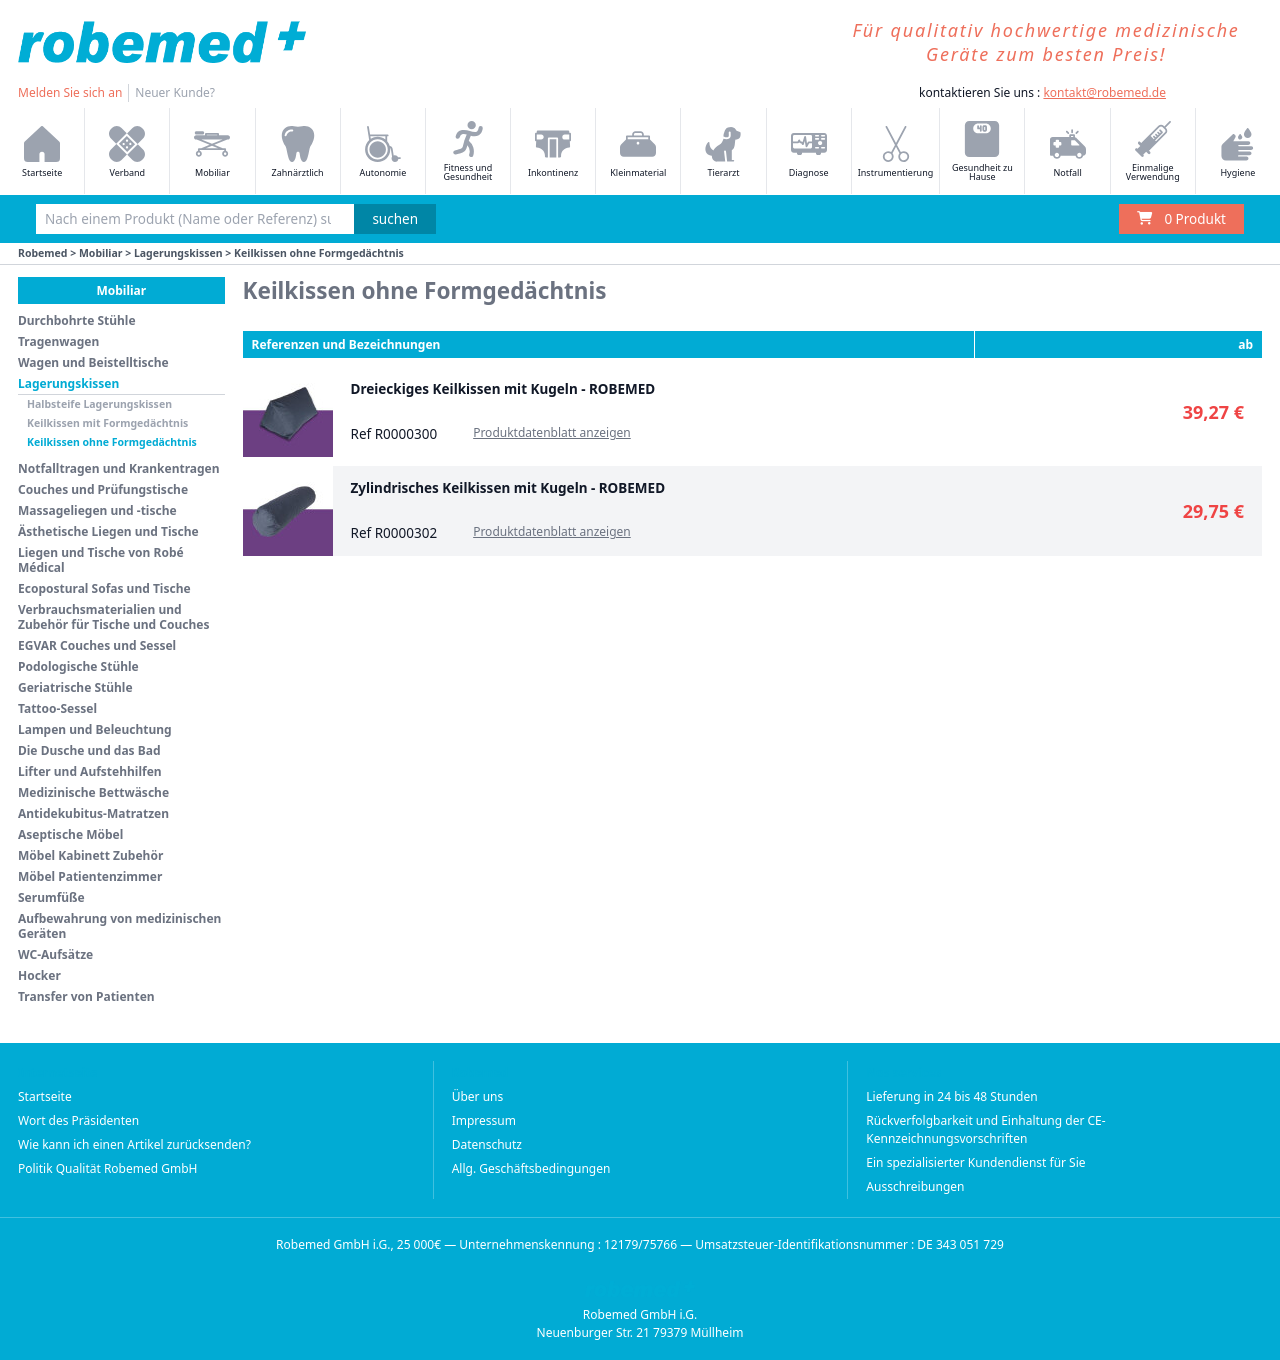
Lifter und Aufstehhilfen (90, 771)
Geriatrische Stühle (75, 687)
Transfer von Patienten (86, 996)
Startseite (42, 152)
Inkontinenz (553, 152)
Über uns (478, 1096)
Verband (127, 152)
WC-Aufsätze (55, 954)
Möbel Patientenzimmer (90, 876)
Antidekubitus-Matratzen (93, 813)
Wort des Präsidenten (78, 1120)
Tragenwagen (58, 341)
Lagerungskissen (178, 253)
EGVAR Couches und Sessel (97, 645)
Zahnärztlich (298, 152)
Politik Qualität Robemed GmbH (108, 1168)
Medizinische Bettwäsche (93, 792)
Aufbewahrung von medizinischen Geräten (119, 926)
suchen (395, 219)
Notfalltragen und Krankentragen (119, 468)
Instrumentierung (896, 152)
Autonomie (382, 152)
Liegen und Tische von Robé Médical (101, 560)
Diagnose (809, 152)
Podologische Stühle (78, 666)
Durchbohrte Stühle (77, 320)
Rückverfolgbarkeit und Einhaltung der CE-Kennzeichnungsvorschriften (985, 1129)
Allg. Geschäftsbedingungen (531, 1168)
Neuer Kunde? (175, 92)
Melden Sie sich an (70, 92)
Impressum (484, 1120)
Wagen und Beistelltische (93, 362)
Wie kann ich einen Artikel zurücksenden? (134, 1144)
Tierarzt (723, 152)
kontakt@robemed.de (1104, 92)
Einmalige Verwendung (1153, 152)
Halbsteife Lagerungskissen (99, 404)
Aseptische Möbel (70, 834)
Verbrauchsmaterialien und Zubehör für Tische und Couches (114, 617)
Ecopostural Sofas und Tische (104, 588)
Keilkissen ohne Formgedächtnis (112, 442)
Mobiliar (212, 152)
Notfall (1068, 152)
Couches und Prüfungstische (103, 489)
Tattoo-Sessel (57, 708)
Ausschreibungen (915, 1186)
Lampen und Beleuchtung (95, 729)
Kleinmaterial (638, 152)
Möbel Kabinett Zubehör (90, 855)
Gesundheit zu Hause (982, 152)
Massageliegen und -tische (97, 510)
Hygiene (1238, 152)
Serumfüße (51, 897)
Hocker (39, 975)
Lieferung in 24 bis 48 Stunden (951, 1096)
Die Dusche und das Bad (89, 750)
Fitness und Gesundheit (468, 152)
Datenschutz (487, 1144)
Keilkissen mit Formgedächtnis (107, 423)
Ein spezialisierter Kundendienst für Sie (975, 1162)
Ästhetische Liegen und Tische (108, 531)
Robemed (43, 253)
